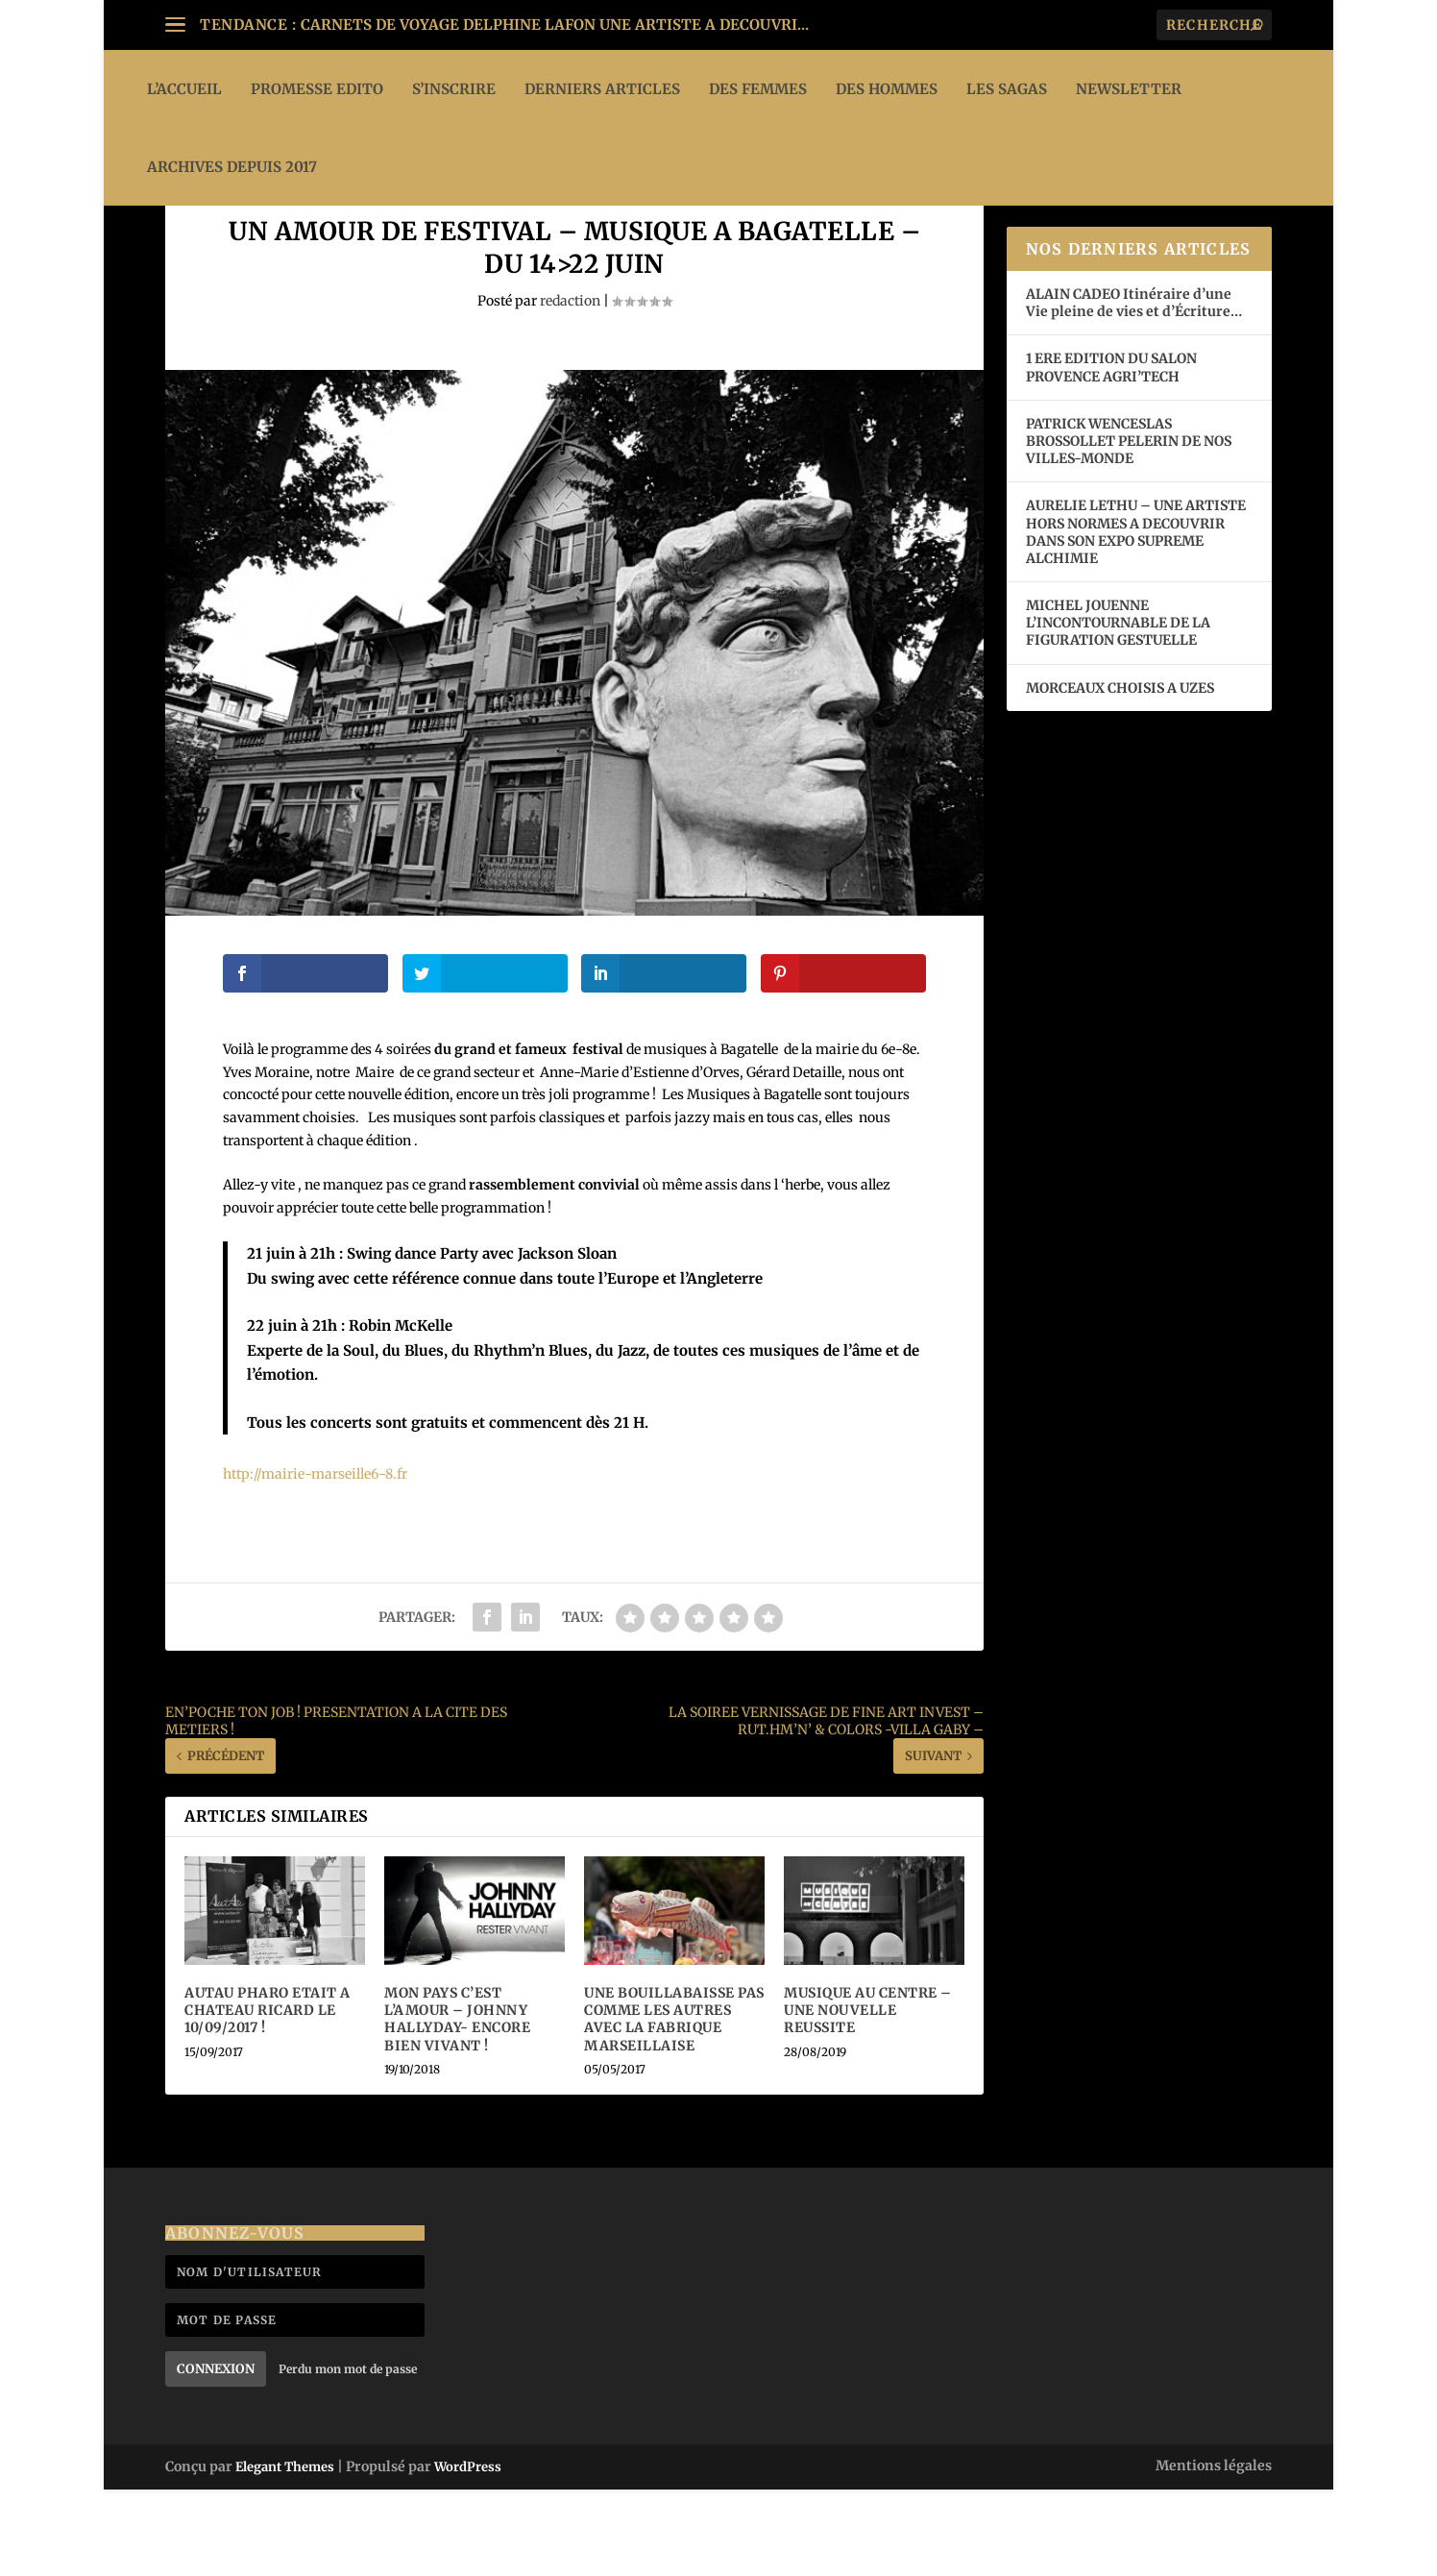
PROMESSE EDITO (317, 89)
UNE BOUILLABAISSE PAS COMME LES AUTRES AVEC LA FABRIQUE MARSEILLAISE (674, 2106)
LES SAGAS (1006, 89)
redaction (570, 387)
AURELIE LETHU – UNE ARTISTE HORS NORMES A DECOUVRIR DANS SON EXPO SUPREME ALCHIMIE (1136, 618)
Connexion (216, 2455)
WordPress (467, 2553)
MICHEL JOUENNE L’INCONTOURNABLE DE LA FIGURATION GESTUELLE (1118, 709)
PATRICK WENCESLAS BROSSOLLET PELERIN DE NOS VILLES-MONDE (1128, 527)
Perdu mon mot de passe (348, 2455)
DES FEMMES (758, 89)
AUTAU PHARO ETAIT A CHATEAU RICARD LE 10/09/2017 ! (267, 2096)
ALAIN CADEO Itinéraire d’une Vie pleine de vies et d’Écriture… (1135, 389)
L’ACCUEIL (184, 89)
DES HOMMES (887, 89)
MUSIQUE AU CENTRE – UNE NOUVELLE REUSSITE (868, 2096)
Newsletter (1128, 89)
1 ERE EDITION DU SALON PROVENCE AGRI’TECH (1111, 453)
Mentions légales (1214, 2552)
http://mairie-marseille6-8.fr (315, 1560)
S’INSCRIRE (454, 89)
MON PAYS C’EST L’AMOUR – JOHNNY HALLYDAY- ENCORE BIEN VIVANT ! (457, 2106)
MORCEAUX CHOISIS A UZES (1120, 774)
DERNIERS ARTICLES (602, 89)
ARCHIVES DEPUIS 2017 (232, 167)
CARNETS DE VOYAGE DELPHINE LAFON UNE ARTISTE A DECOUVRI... (555, 24)
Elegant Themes (284, 2553)
